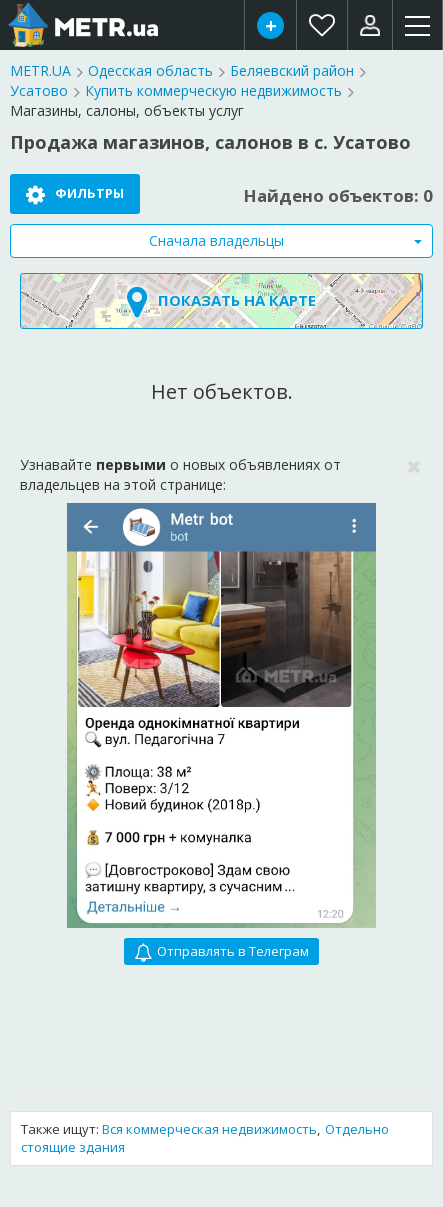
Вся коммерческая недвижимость (209, 1129)
